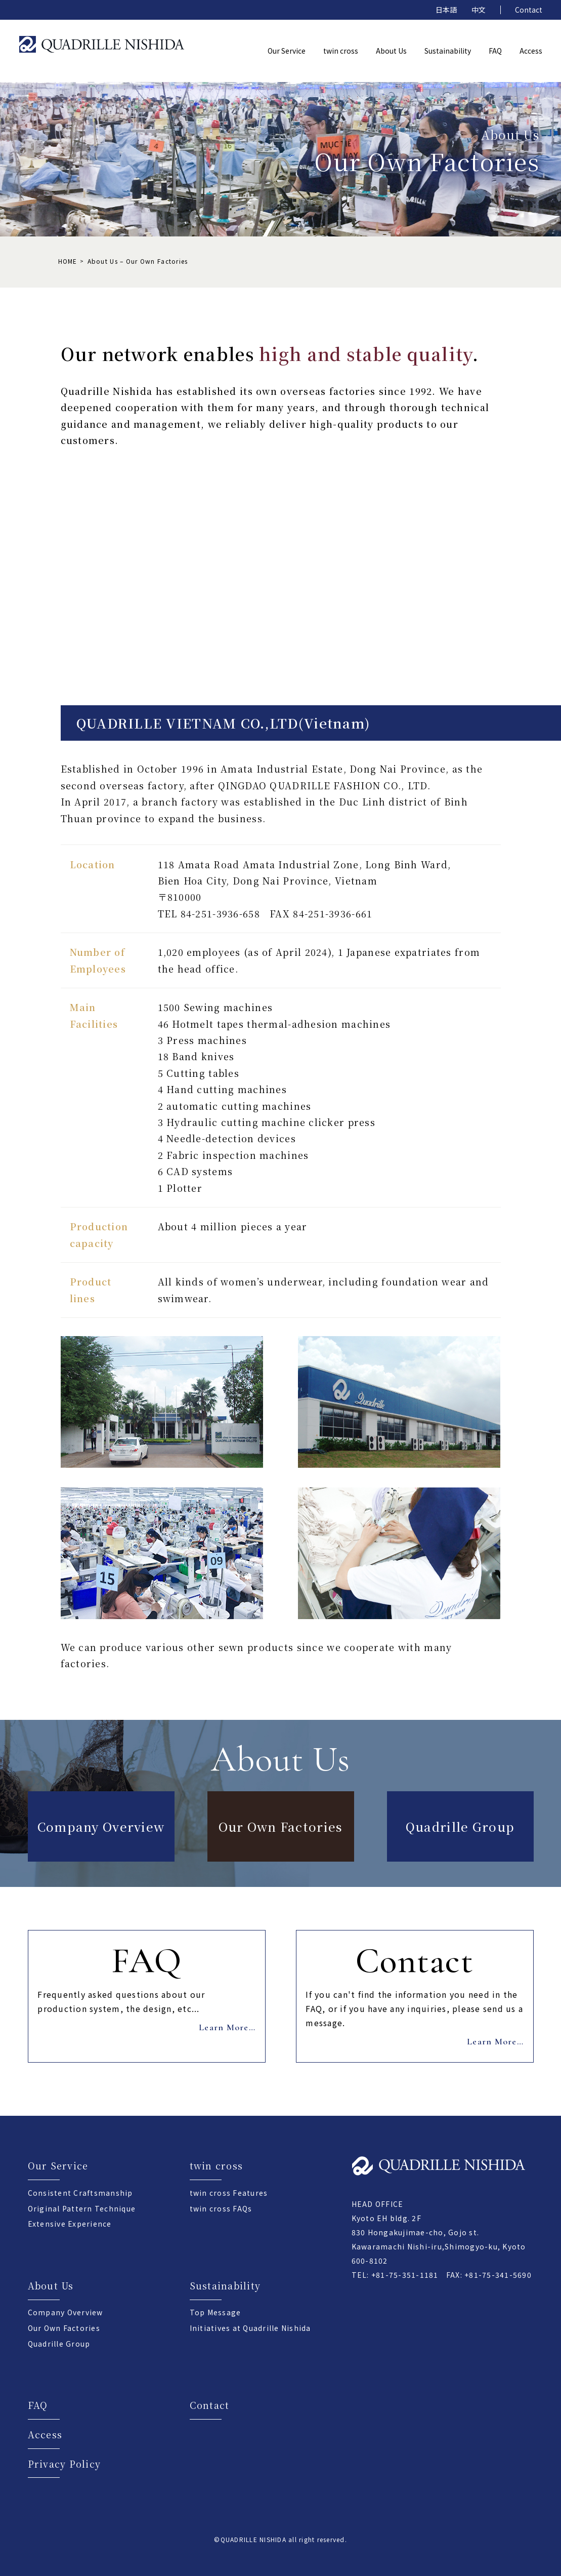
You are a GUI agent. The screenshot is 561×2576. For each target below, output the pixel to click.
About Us (51, 2285)
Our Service (58, 2165)
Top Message (215, 2312)
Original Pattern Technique (82, 2208)
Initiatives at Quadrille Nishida (250, 2328)
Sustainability (225, 2285)
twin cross (216, 2165)
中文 (478, 10)
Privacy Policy (64, 2463)
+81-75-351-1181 (405, 2275)
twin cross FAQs (221, 2208)
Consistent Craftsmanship (80, 2193)
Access (45, 2434)
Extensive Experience (70, 2224)
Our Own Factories (281, 1826)
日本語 (446, 10)
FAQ (38, 2404)
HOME (67, 261)
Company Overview (100, 1826)
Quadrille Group (460, 1826)
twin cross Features (229, 2193)
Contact (528, 10)
